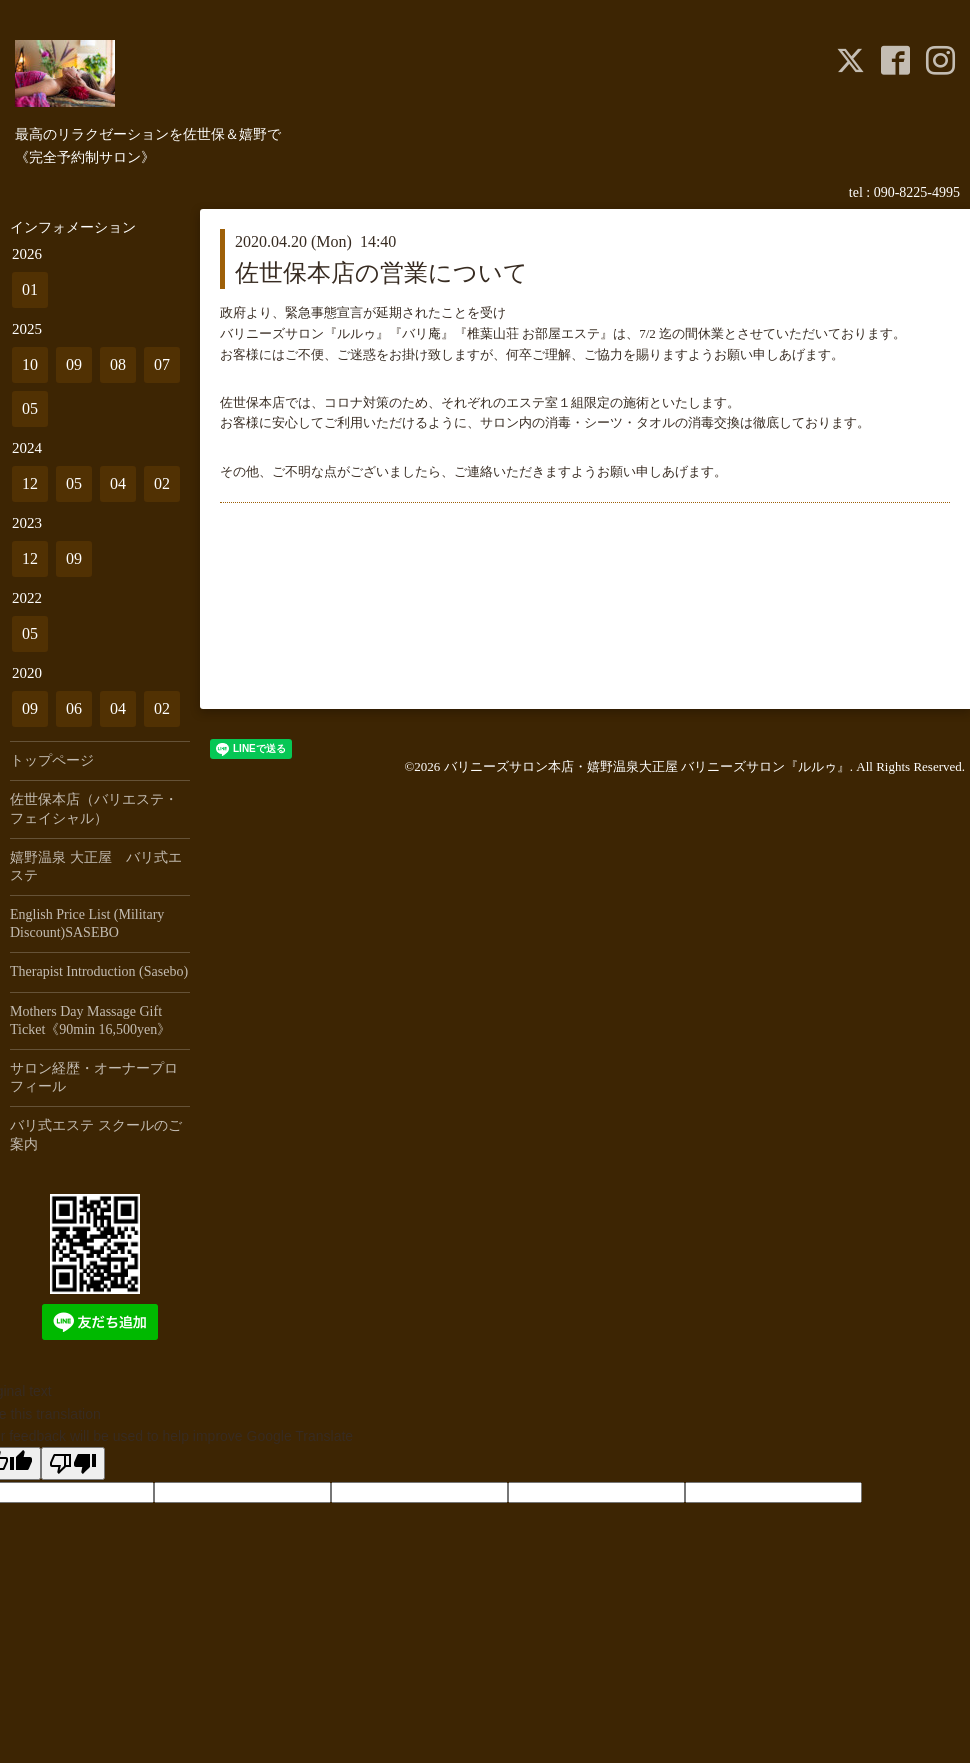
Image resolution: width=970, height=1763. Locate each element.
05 (30, 408)
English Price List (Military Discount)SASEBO (87, 923)
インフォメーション (73, 227)
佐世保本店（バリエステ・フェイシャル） (94, 808)
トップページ (52, 760)
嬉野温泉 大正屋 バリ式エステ (96, 866)
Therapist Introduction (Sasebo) (99, 971)
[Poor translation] (73, 1463)
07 (162, 364)
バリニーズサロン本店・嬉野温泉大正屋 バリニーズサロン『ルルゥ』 (647, 766)
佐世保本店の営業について (381, 273)
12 (30, 483)
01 (30, 289)
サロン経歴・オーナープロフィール (94, 1077)
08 (118, 364)
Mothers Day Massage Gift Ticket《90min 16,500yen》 (90, 1020)
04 (118, 483)
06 (74, 708)
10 (30, 364)
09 (74, 364)
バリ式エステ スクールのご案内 (96, 1134)
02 (162, 483)
